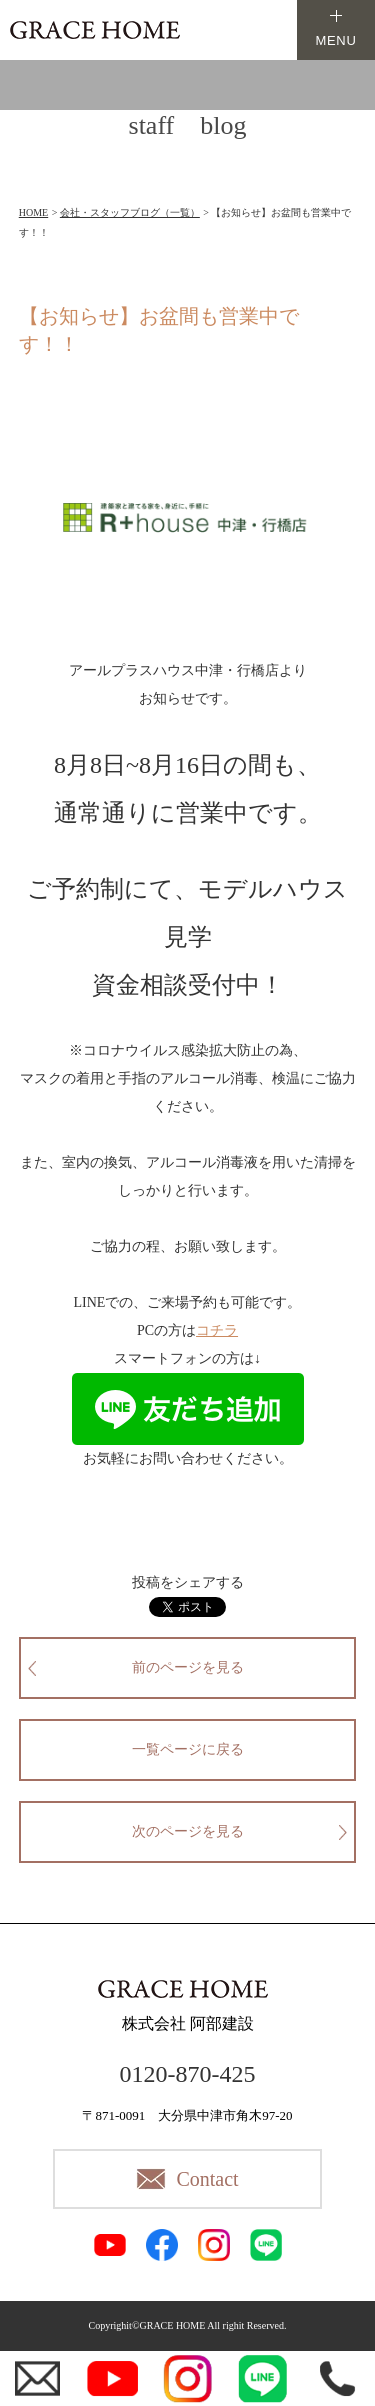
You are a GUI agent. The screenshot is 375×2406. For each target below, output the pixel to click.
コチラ (217, 1330)
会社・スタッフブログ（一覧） (130, 212)
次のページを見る (188, 1831)
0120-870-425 (188, 2074)
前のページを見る (188, 1667)
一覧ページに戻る (188, 1749)
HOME (33, 212)
